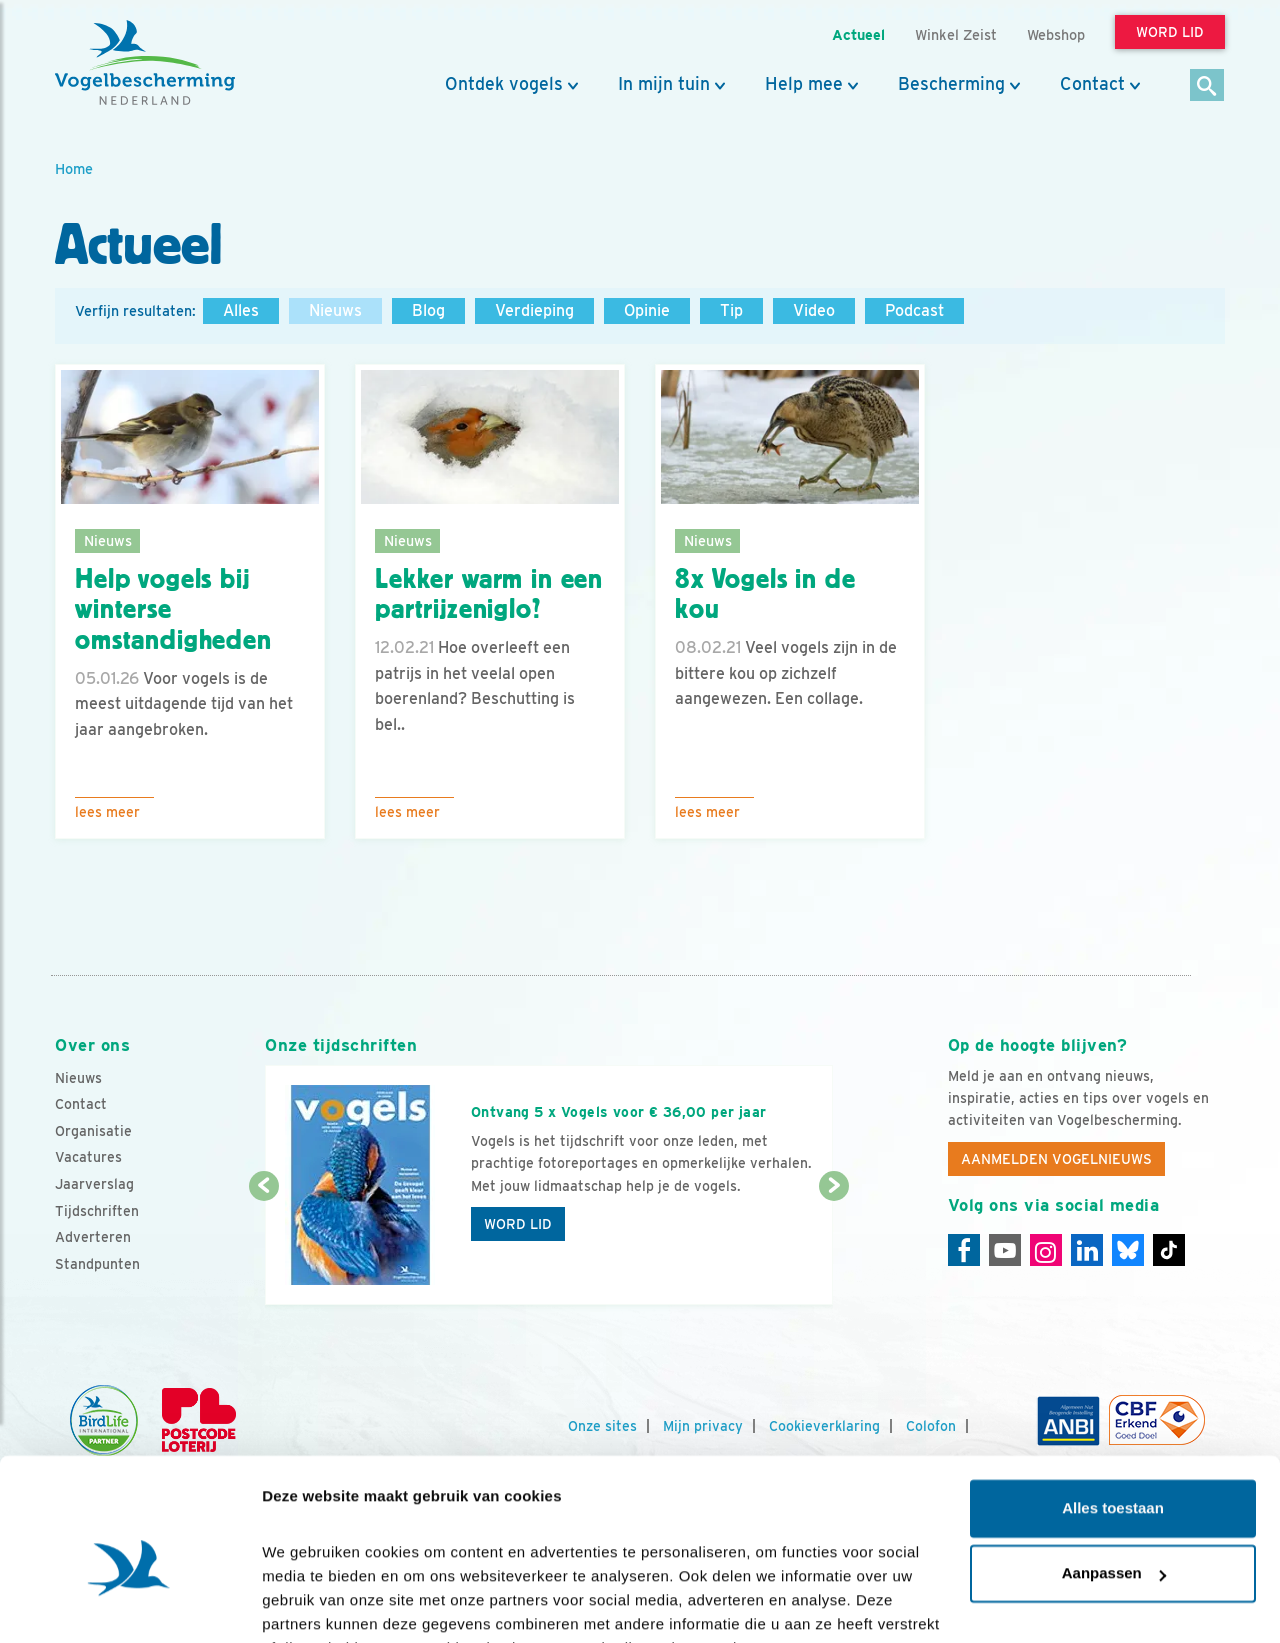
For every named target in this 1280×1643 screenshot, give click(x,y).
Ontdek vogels (504, 84)
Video (814, 310)
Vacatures (88, 1157)
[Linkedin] (1087, 1250)
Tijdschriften (97, 1211)
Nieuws (335, 310)
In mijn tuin (664, 84)
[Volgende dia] (833, 1247)
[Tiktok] (1169, 1250)
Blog (428, 310)
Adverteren (93, 1237)
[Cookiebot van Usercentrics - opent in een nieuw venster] (129, 1604)
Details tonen (309, 1603)
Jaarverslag (94, 1184)
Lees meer (107, 812)
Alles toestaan (1113, 1408)
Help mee (804, 84)
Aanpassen (1114, 1473)
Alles (241, 310)
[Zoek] (1207, 86)
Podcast (914, 310)
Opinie (647, 310)
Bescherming (951, 84)
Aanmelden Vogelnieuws (1056, 1159)
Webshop (1056, 34)
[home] (145, 63)
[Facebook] (964, 1250)
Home (74, 168)
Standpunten (97, 1264)
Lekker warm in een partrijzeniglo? (489, 594)
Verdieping (534, 310)
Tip (731, 310)
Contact (1092, 84)
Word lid (518, 1224)
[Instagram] (1046, 1250)
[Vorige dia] (263, 1247)
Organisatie (93, 1131)
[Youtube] (1005, 1250)
